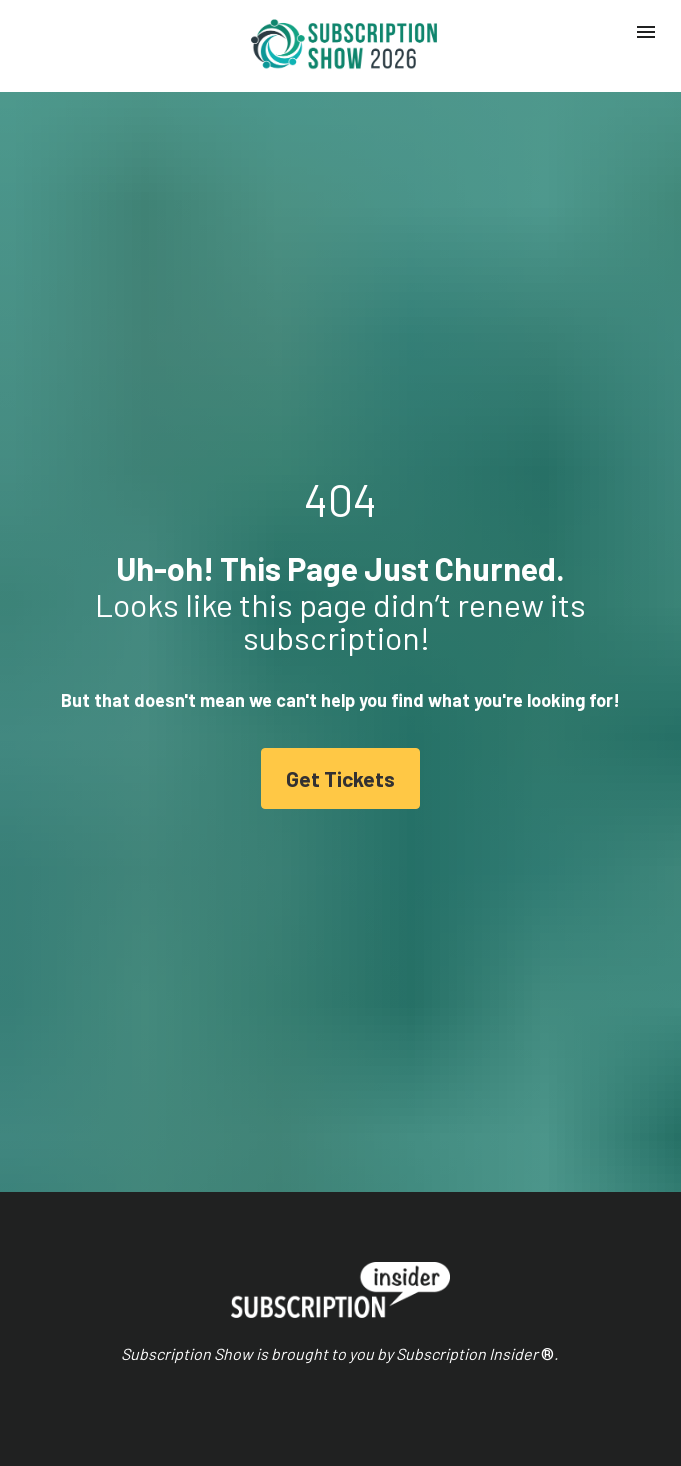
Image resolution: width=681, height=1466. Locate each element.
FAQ (60, 1367)
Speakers (77, 1299)
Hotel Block (82, 1344)
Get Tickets (340, 653)
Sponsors (77, 1322)
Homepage (81, 1253)
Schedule (75, 1276)
